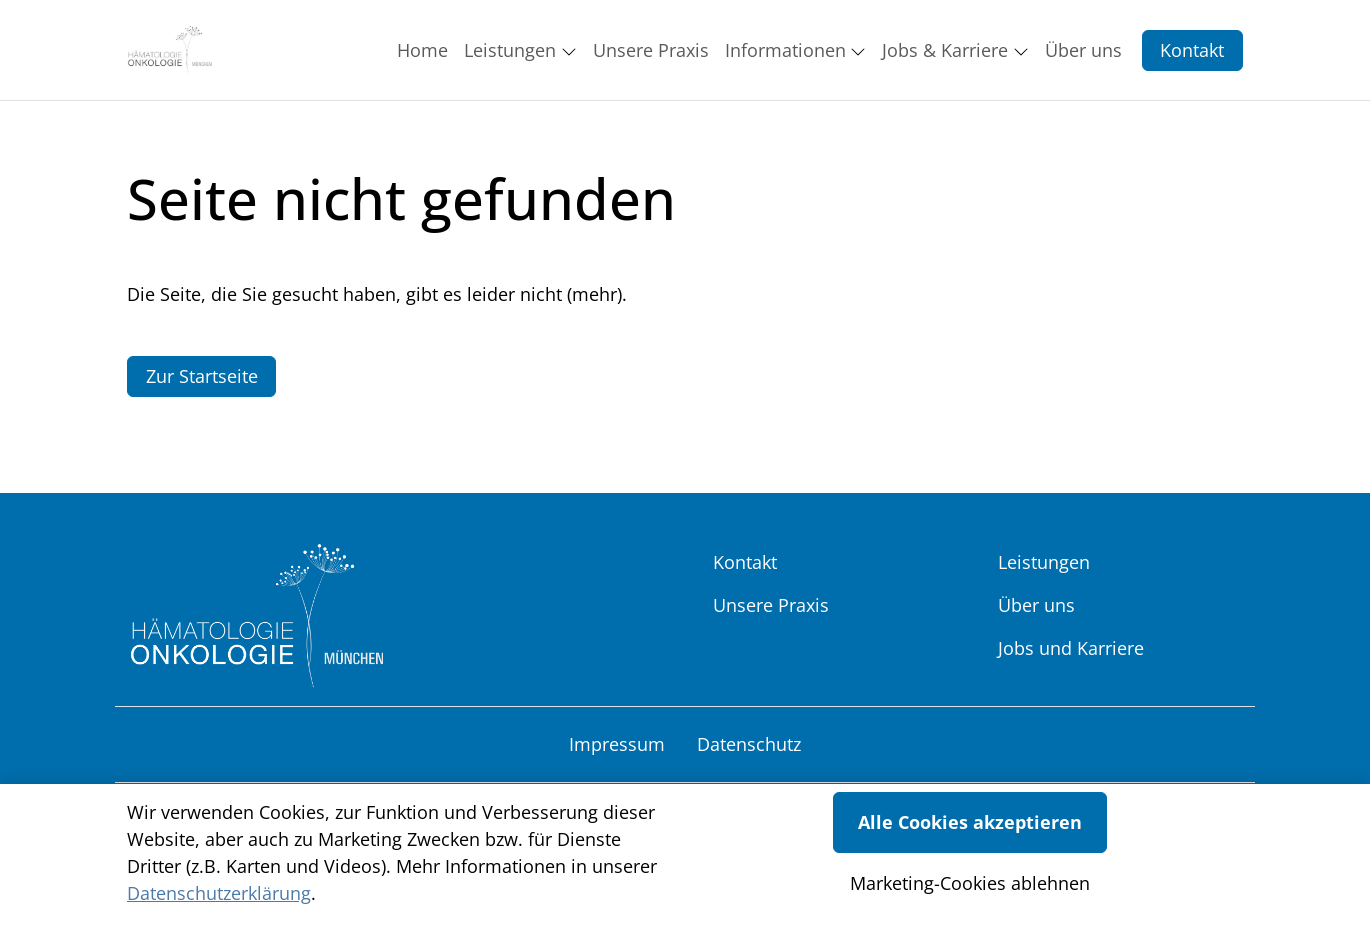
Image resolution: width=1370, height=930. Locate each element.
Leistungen (1044, 562)
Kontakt (1192, 50)
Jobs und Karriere (1071, 648)
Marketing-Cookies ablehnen (970, 883)
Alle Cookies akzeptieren (970, 822)
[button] (426, 50)
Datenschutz (749, 744)
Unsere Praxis (771, 605)
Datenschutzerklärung (219, 893)
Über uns (1036, 605)
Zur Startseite (202, 376)
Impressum (617, 744)
